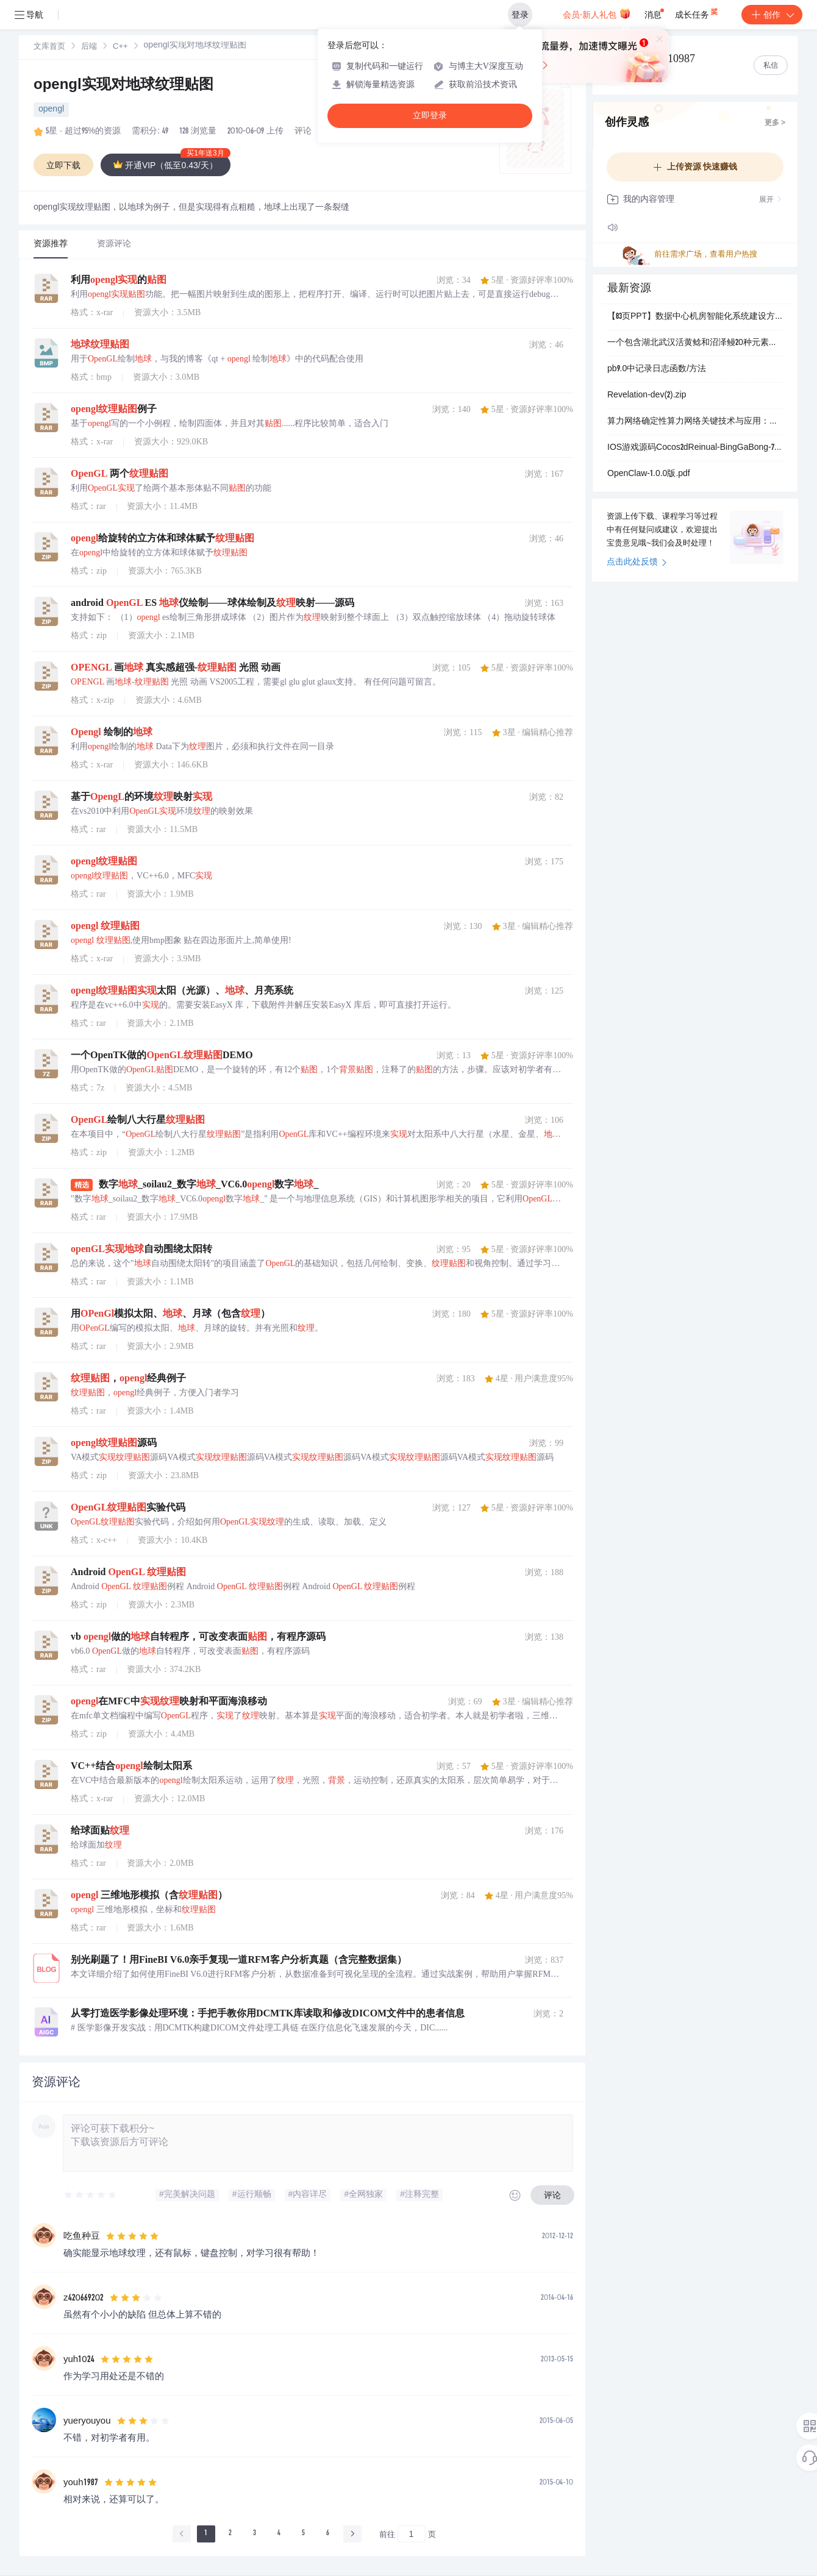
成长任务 (697, 12)
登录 (520, 15)
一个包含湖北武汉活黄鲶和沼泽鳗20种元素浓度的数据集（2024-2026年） (695, 343)
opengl (51, 109)
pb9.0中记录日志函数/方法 (656, 369)
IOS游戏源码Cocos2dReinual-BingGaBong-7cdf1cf (695, 448)
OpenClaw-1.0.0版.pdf (648, 474)
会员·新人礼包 (596, 13)
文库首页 (49, 47)
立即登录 (430, 115)
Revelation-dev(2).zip (647, 395)
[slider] (91, 2195)
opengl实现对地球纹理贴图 (123, 86)
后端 (89, 47)
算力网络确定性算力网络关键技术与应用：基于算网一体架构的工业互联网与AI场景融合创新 (695, 422)
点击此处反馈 (637, 562)
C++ (120, 47)
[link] (49, 47)
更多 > (775, 123)
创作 (771, 15)
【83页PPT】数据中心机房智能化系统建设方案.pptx (695, 317)
